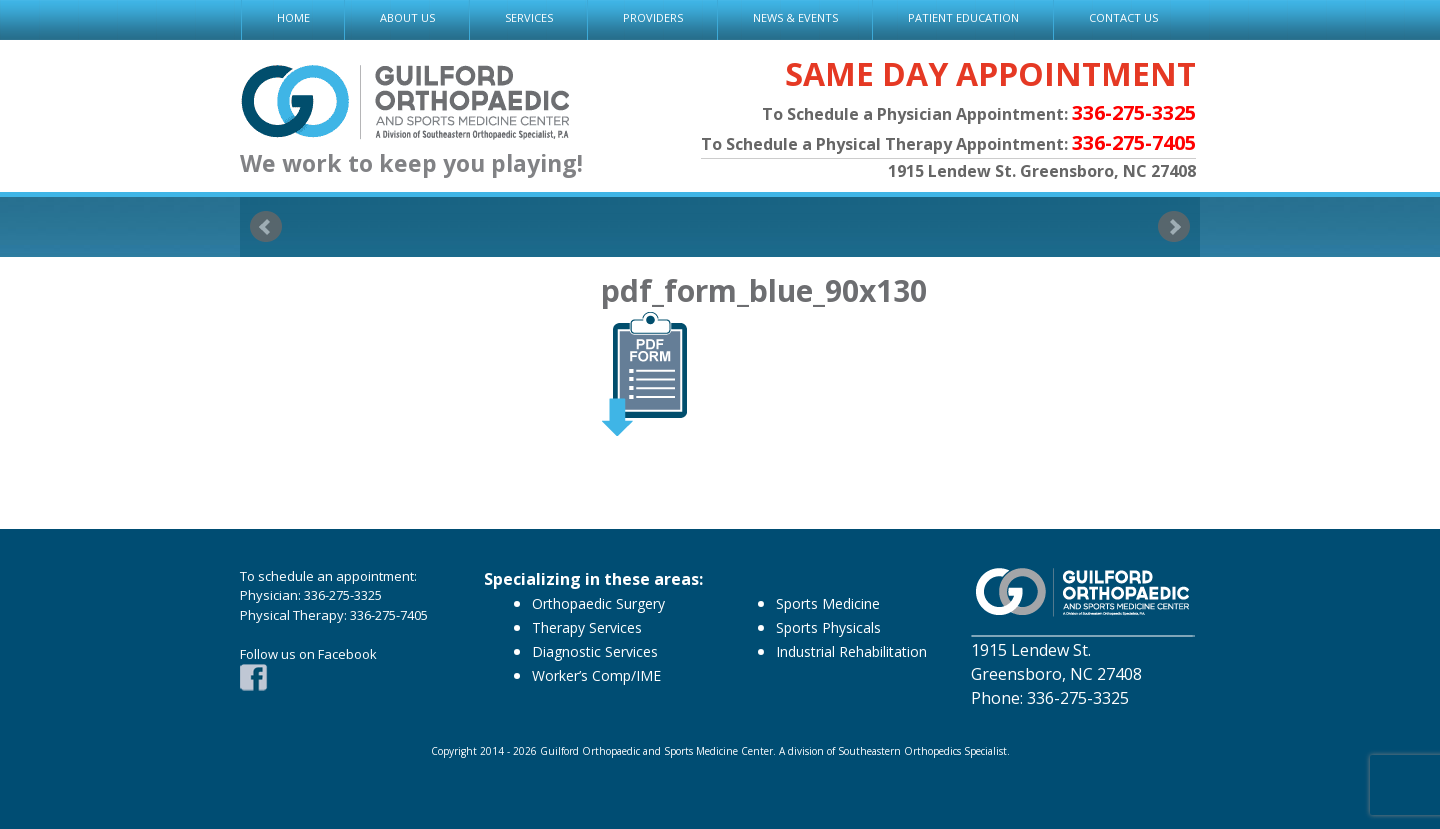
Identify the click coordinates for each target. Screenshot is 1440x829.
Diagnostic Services (595, 651)
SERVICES (529, 17)
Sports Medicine (828, 603)
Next (1174, 227)
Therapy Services (587, 627)
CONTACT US (1123, 17)
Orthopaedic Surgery (598, 603)
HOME (293, 17)
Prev (266, 227)
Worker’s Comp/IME (596, 675)
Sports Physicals (828, 627)
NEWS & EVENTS (795, 17)
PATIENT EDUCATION (963, 17)
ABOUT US (407, 17)
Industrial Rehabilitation (851, 651)
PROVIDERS (653, 17)
